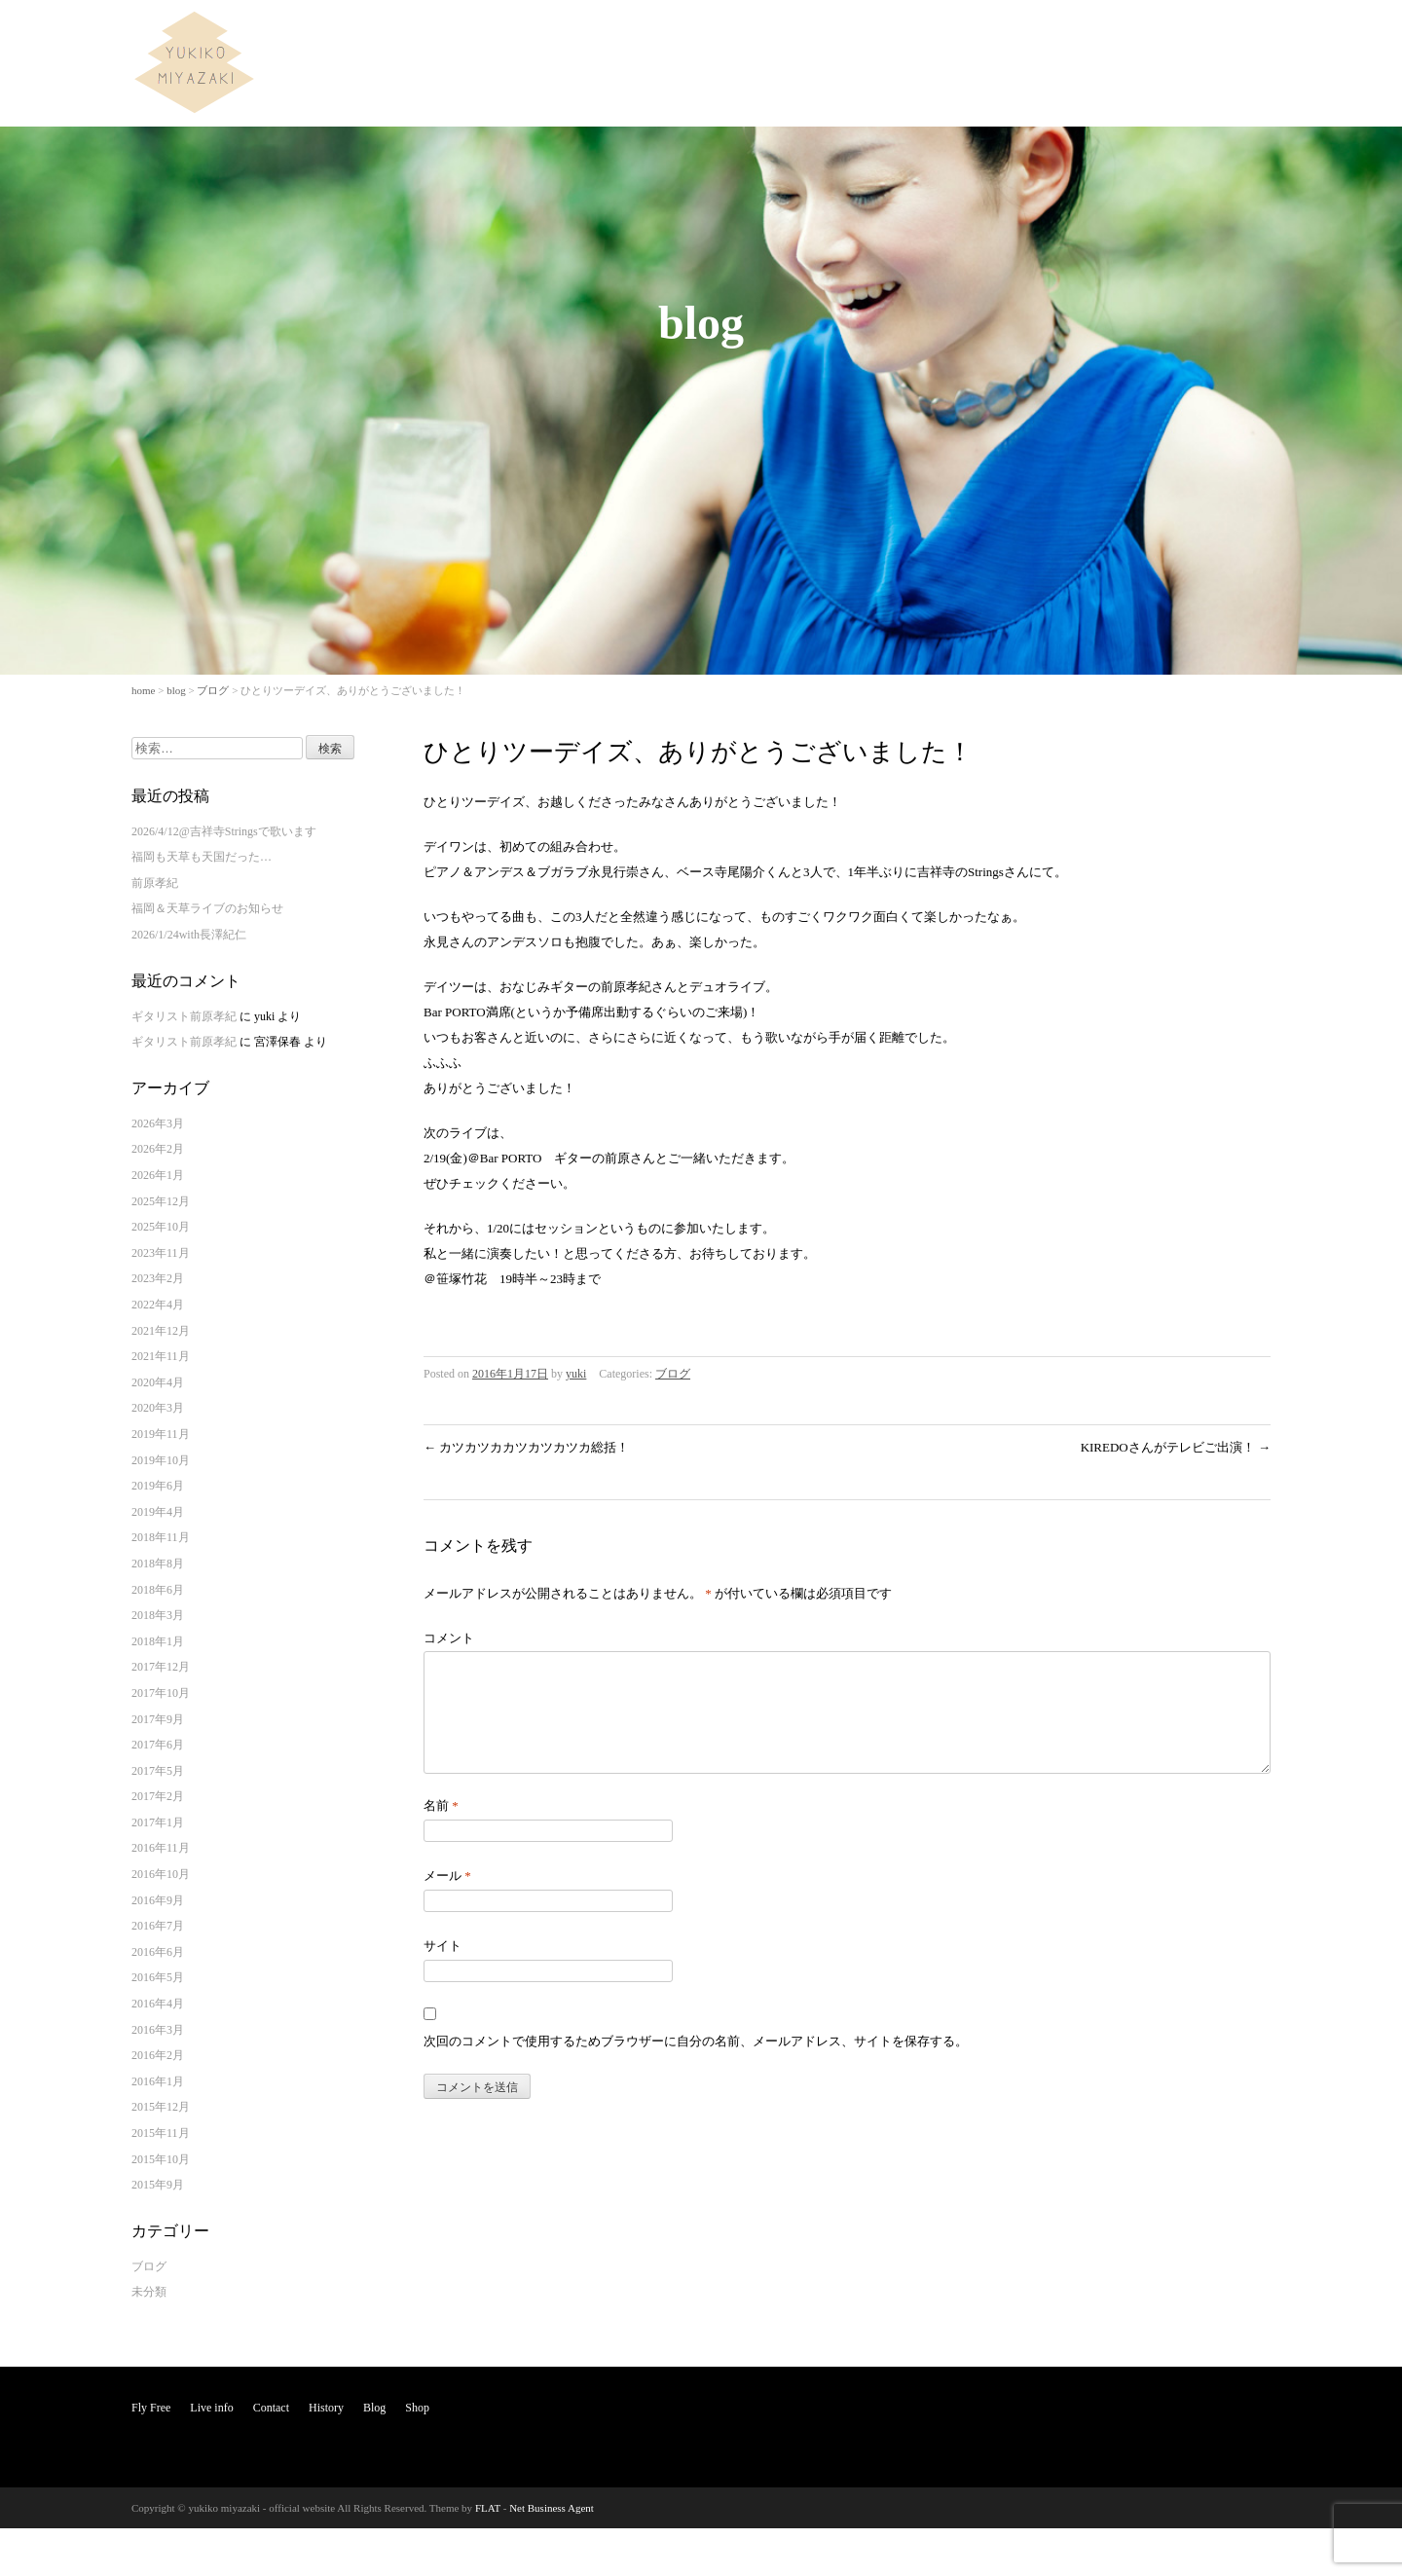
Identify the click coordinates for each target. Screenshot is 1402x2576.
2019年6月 (157, 1485)
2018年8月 (157, 1563)
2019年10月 (160, 1460)
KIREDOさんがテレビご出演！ (1176, 1447)
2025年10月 (160, 1226)
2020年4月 (157, 1382)
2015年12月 (160, 2107)
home (143, 690)
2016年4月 (157, 2003)
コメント (449, 1638)
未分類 (148, 2292)
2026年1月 (157, 1175)
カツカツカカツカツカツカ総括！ (526, 1447)
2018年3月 (157, 1615)
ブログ (213, 690)
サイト (442, 1969)
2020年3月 (157, 1408)
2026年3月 (157, 1123)
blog (176, 690)
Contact (1069, 33)
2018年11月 (160, 1537)
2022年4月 (157, 1304)
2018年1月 (157, 1641)
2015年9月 (157, 2184)
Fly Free (928, 33)
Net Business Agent (551, 2508)
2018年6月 (157, 1590)
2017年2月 (157, 1796)
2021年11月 (160, 1356)
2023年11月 (160, 1253)
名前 (441, 1829)
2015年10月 (160, 2159)
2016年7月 (157, 1925)
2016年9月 (157, 1900)
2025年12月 (160, 1201)
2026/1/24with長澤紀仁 (188, 934)
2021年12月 (160, 1331)
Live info (999, 33)
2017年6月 (157, 1744)
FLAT (487, 2508)
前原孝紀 (154, 883)
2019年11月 (160, 1434)
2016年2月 (157, 2055)
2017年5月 (157, 1771)
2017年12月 (160, 1667)
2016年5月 (157, 1977)
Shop (1244, 33)
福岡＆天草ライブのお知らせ (207, 908)
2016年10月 (160, 1874)
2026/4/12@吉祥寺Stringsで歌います (223, 831)
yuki (576, 1373)
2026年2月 (157, 1149)
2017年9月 (157, 1719)
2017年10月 (160, 1693)
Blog (1191, 33)
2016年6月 (157, 1952)
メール (447, 1899)
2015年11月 (160, 2133)
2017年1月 (157, 1822)
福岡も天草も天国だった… (201, 857)
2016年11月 (160, 1848)
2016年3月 (157, 2030)
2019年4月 (157, 1512)
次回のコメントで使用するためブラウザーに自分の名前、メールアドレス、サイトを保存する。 (696, 2064)
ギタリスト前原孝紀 (184, 1016)
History (1133, 33)
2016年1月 (157, 2081)
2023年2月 (157, 1278)
